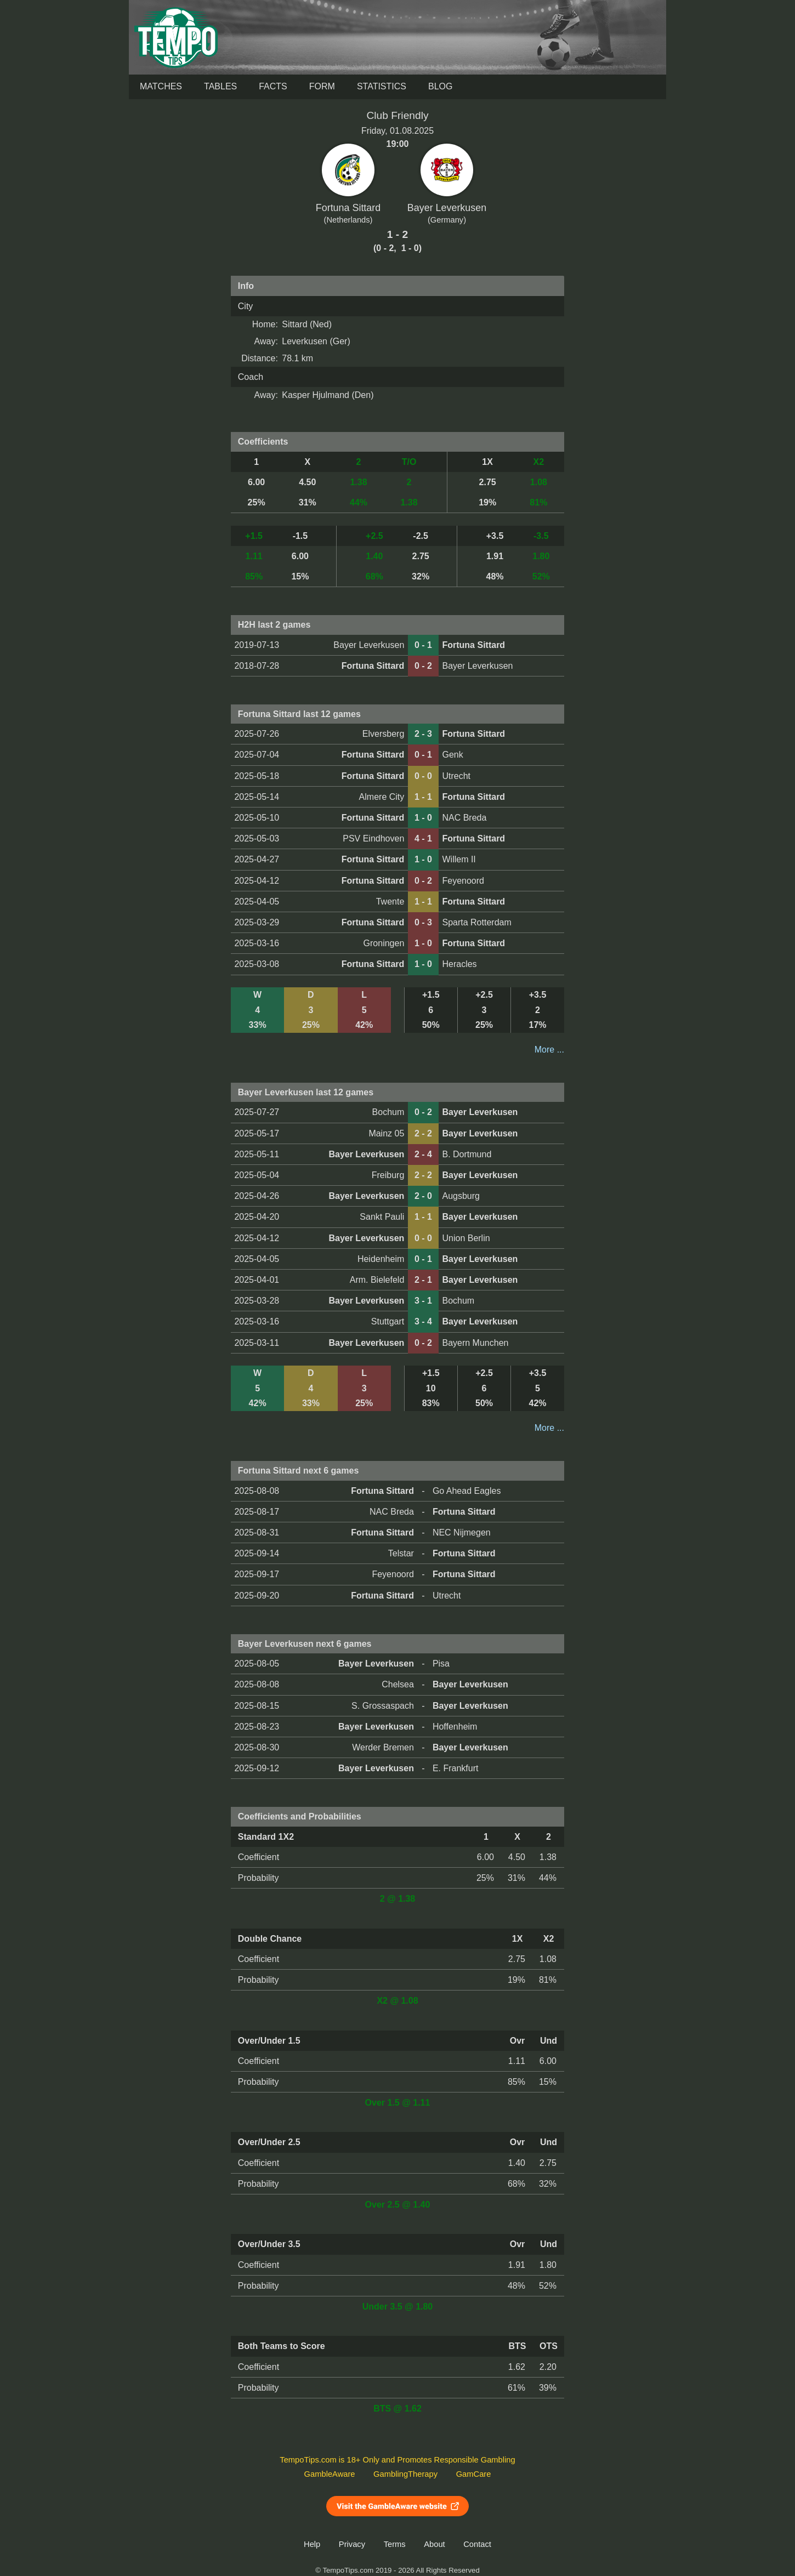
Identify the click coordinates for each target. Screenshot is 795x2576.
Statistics (381, 86)
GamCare (473, 2474)
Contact (477, 2544)
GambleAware (329, 2474)
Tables (220, 86)
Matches (161, 86)
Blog (440, 86)
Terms (395, 2544)
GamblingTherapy (405, 2474)
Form (322, 86)
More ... (549, 1049)
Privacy (352, 2544)
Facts (273, 86)
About (434, 2544)
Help (312, 2544)
